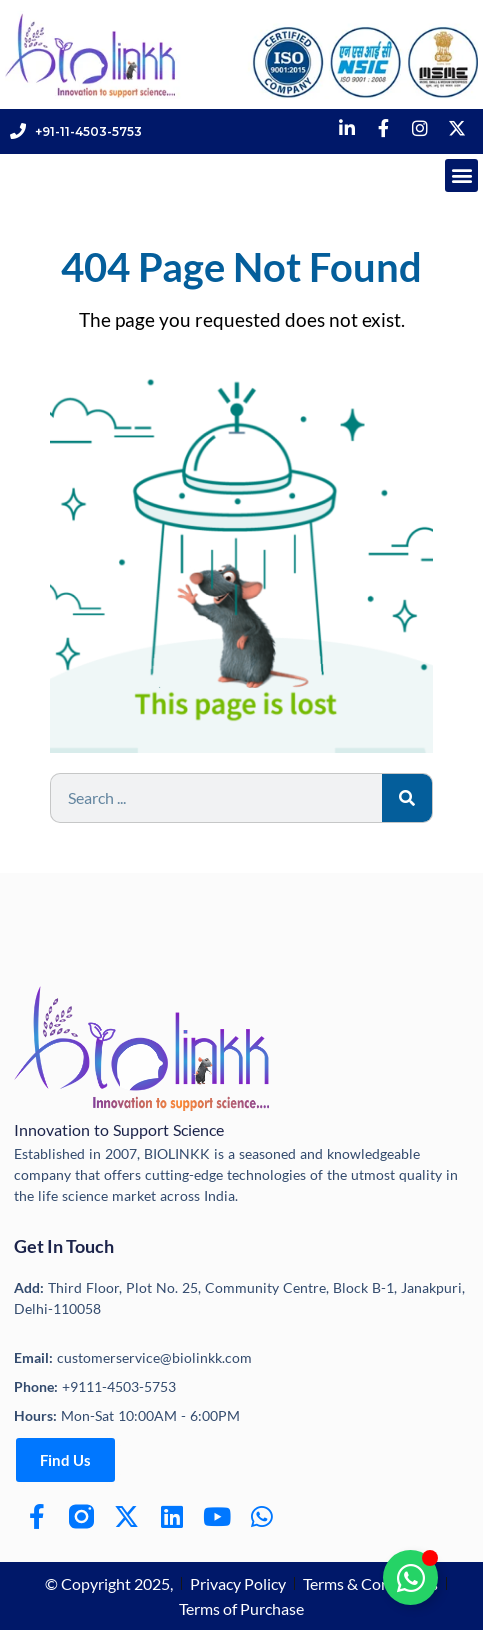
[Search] (407, 798)
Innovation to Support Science (119, 1129)
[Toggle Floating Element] (410, 1577)
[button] (461, 175)
